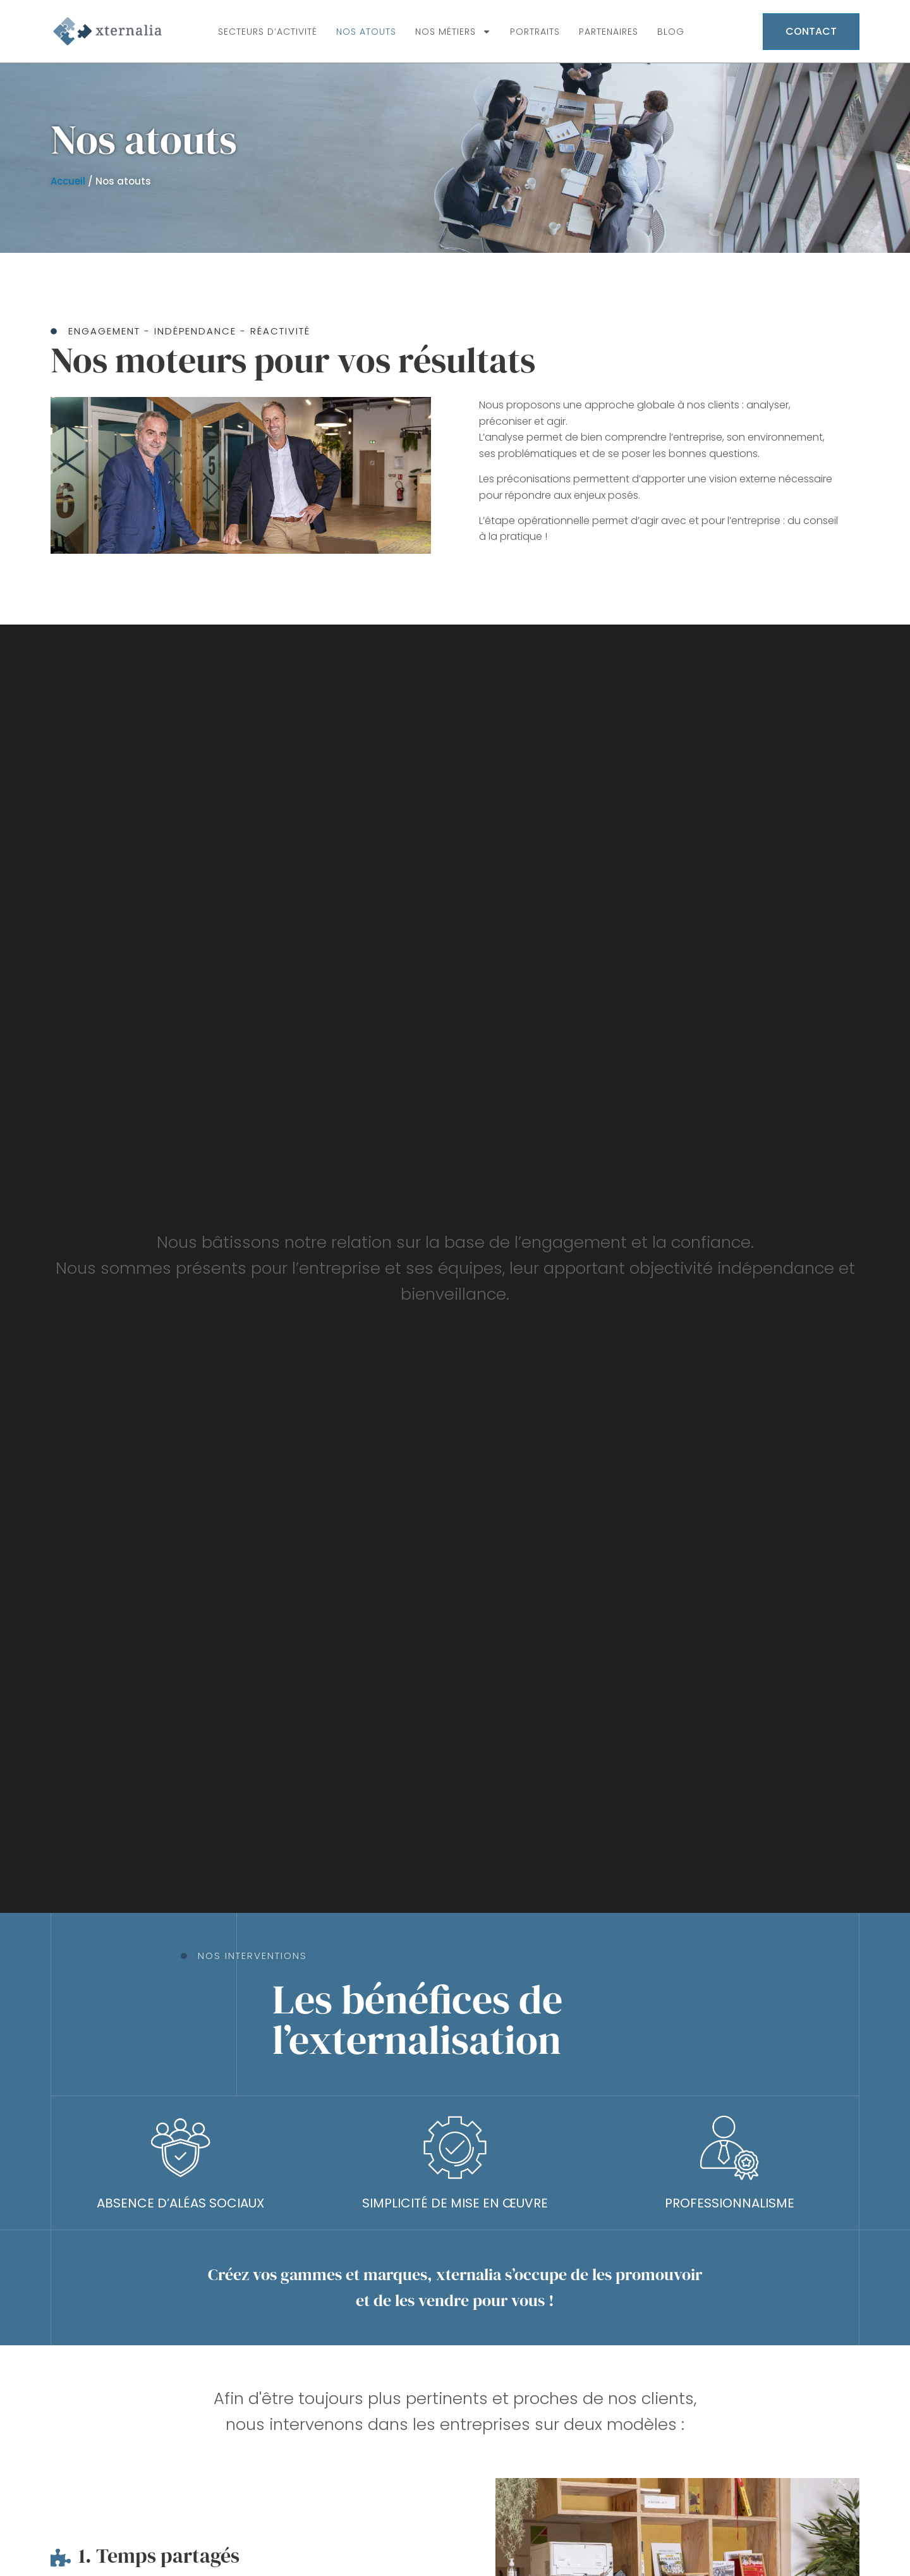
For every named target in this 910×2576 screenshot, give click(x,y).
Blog (670, 31)
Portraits (535, 31)
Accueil (68, 181)
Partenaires (608, 31)
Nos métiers (453, 31)
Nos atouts (366, 31)
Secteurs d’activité (267, 31)
